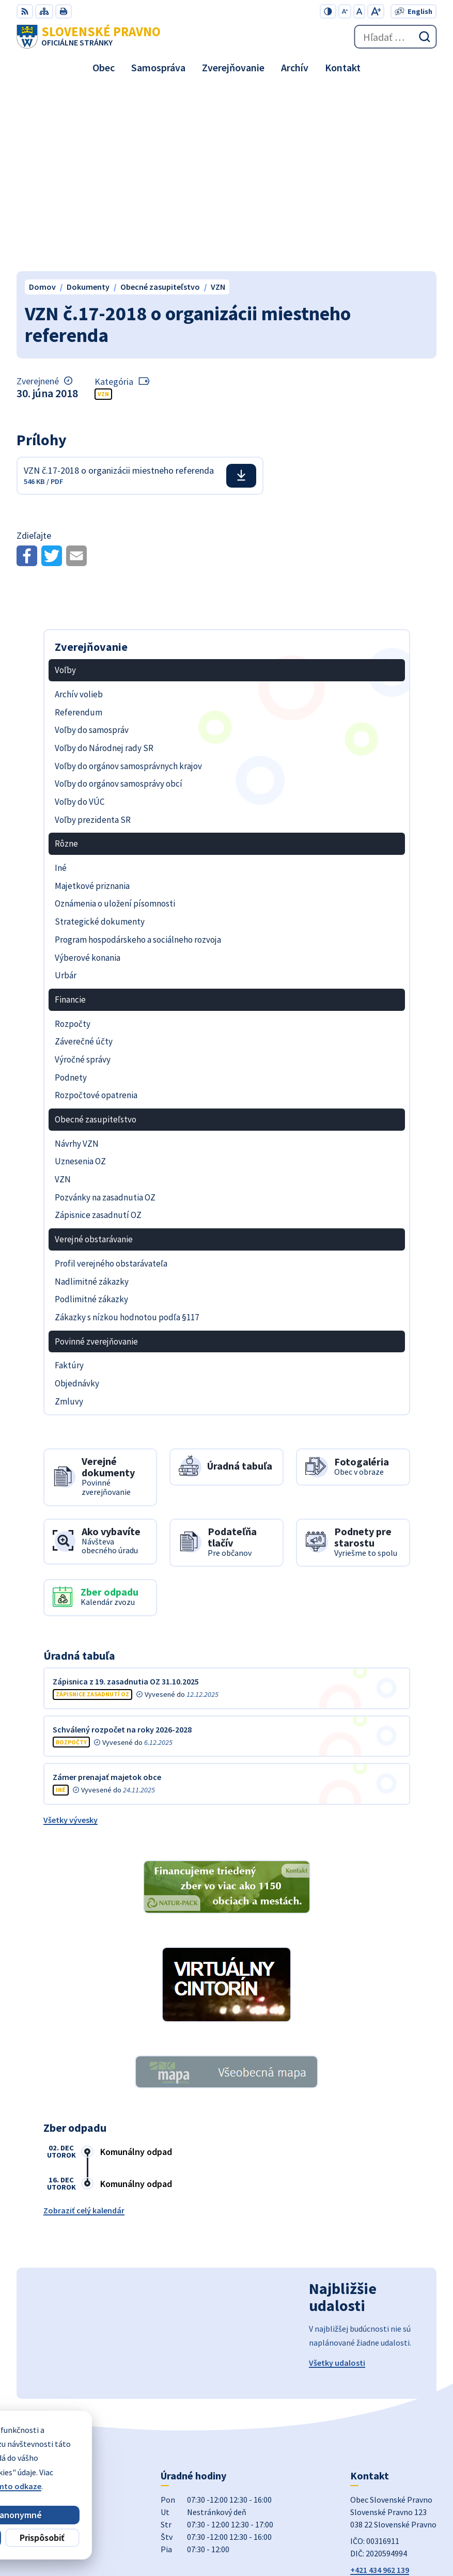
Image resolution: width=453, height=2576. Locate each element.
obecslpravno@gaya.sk (392, 2401)
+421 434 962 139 (379, 2389)
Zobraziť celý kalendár (83, 2029)
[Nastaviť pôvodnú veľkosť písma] (359, 11)
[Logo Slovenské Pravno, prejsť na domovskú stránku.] (89, 37)
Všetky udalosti (337, 2182)
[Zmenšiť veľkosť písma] (344, 11)
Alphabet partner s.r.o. (395, 2520)
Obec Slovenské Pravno (394, 2533)
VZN (103, 213)
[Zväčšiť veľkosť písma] (375, 11)
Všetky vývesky (70, 1639)
